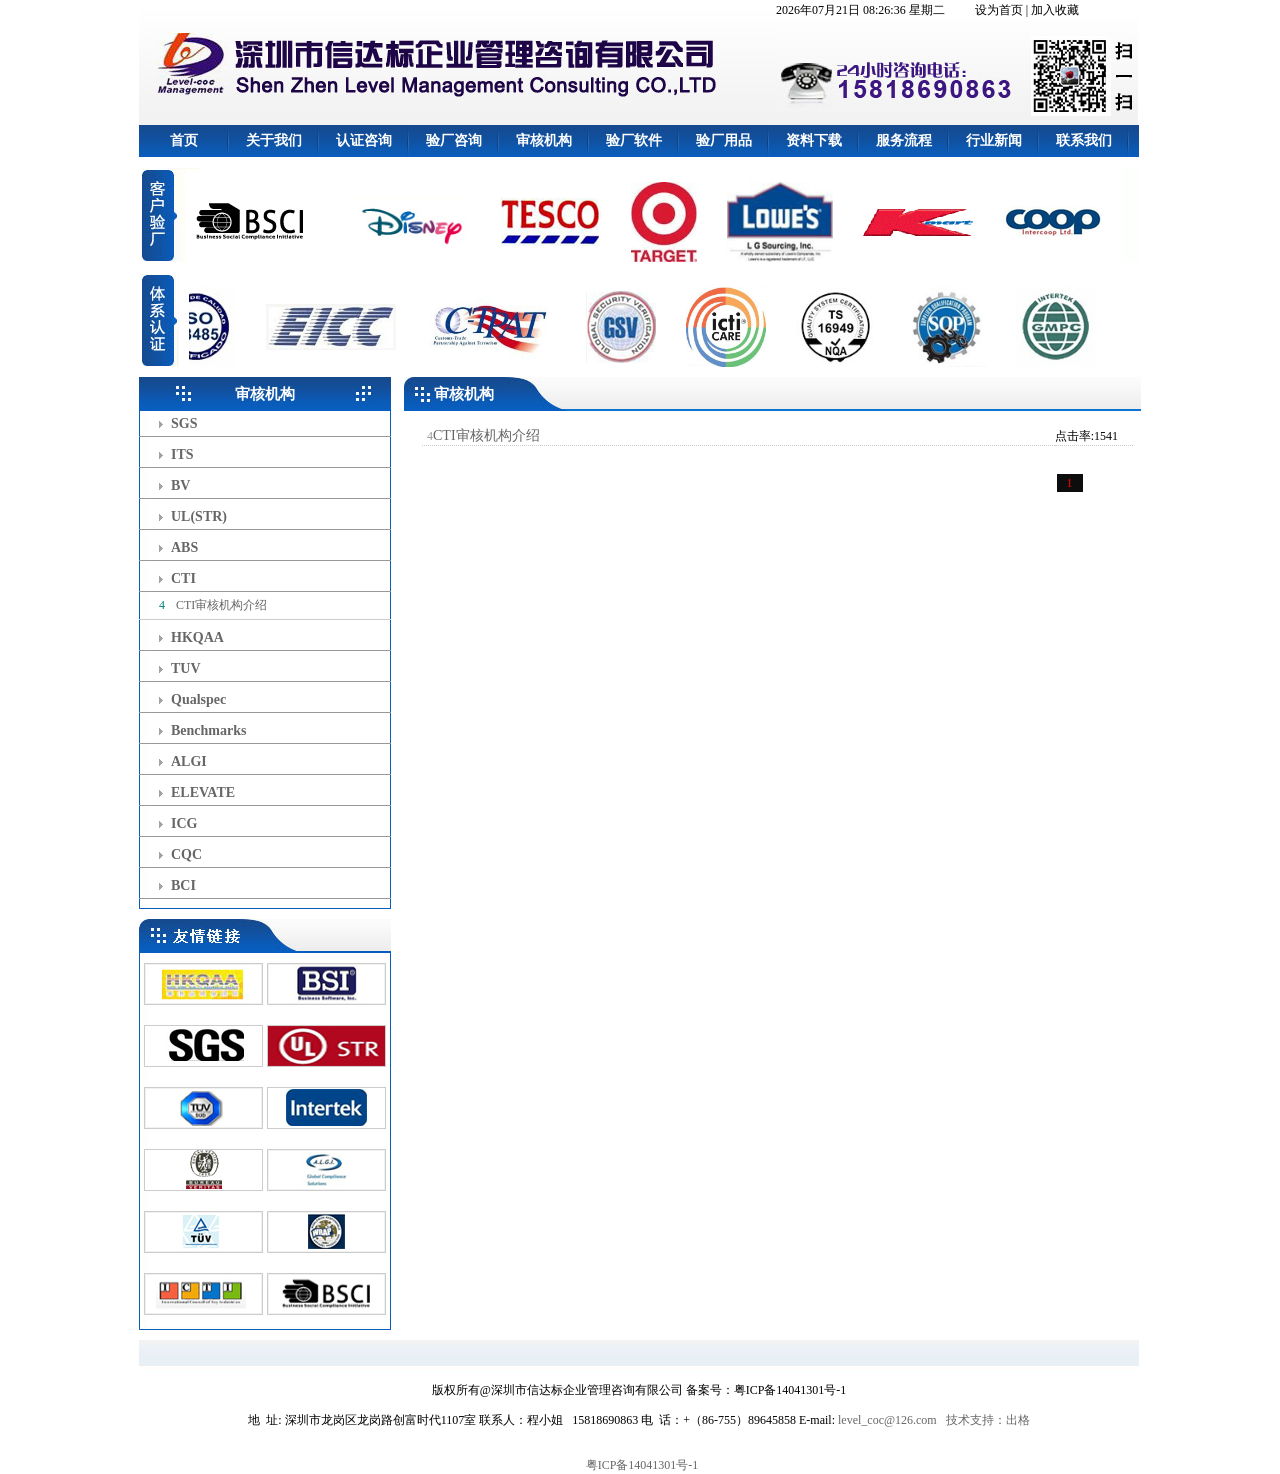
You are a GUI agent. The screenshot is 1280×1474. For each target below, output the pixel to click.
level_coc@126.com (887, 1420)
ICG (184, 823)
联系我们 (1084, 140)
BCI (183, 885)
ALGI (189, 761)
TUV (186, 668)
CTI (183, 578)
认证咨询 (364, 140)
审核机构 (544, 140)
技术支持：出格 (988, 1420)
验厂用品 (724, 140)
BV (180, 485)
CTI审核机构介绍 (220, 605)
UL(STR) (199, 516)
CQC (186, 854)
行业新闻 (994, 140)
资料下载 (814, 140)
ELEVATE (203, 792)
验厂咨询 (454, 140)
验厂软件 (634, 140)
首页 (184, 140)
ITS (182, 454)
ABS (184, 547)
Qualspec (198, 699)
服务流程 (904, 140)
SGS (184, 423)
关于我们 (274, 140)
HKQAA (197, 637)
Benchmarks (208, 730)
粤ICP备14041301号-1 (642, 1465)
